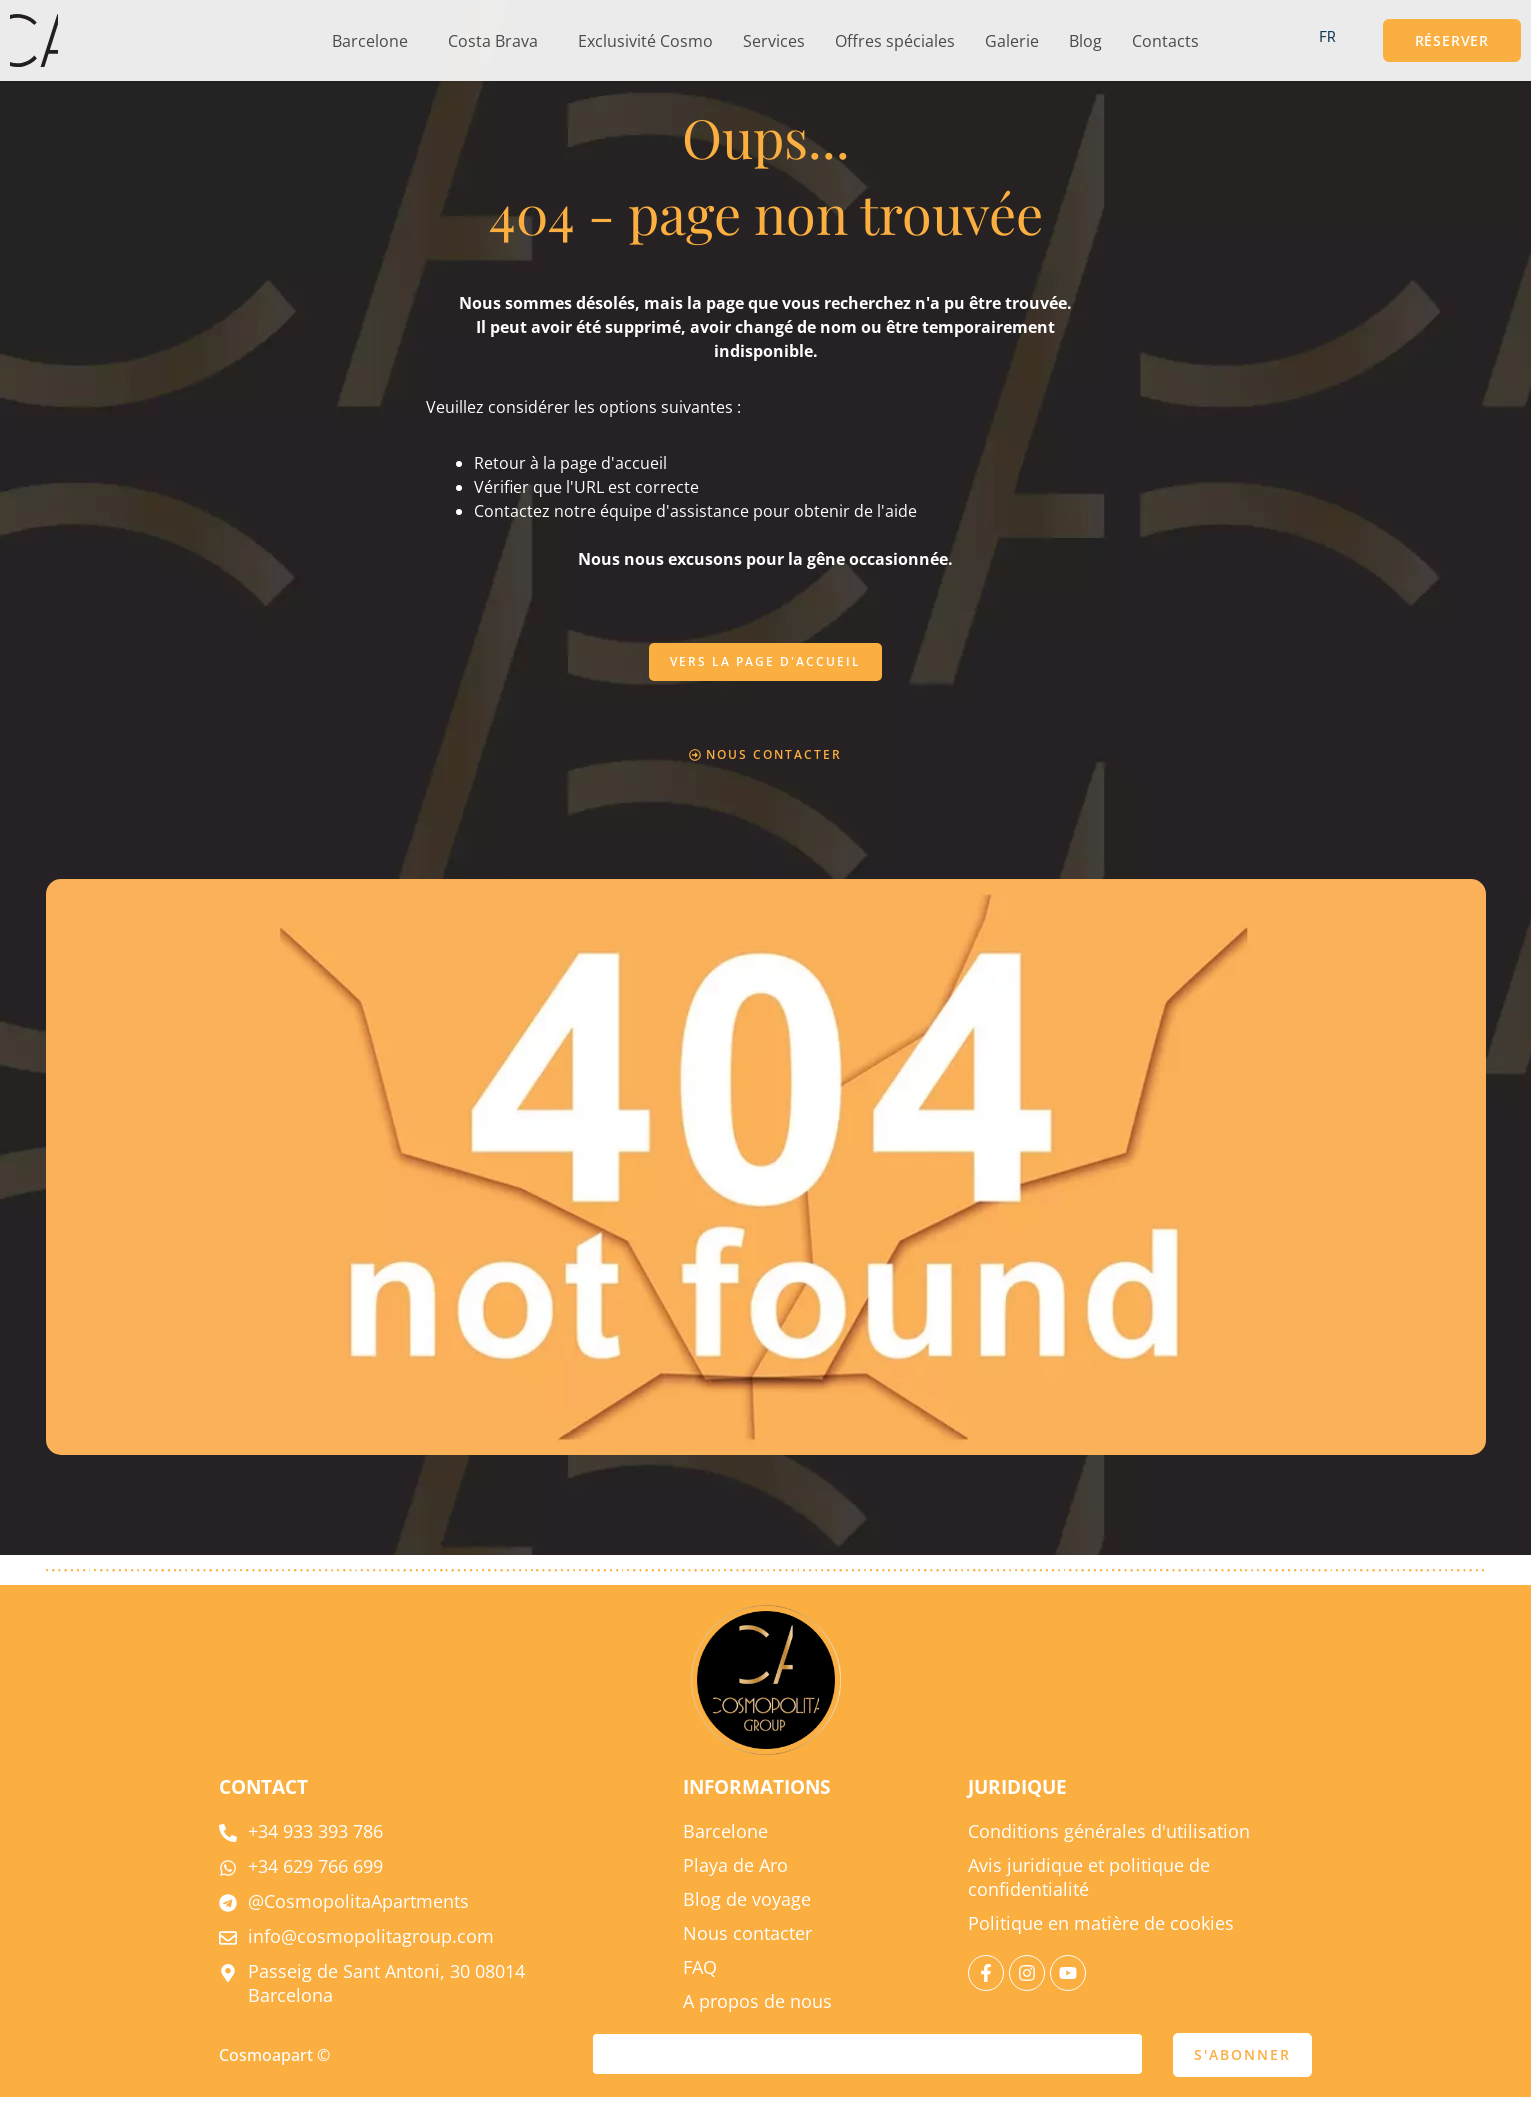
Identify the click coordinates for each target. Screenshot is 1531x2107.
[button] (375, 41)
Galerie (1012, 41)
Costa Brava (493, 41)
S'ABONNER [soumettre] (1242, 2064)
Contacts (1165, 41)
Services (774, 41)
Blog (1085, 41)
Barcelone (370, 41)
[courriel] (867, 2064)
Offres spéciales (895, 41)
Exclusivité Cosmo (645, 41)
